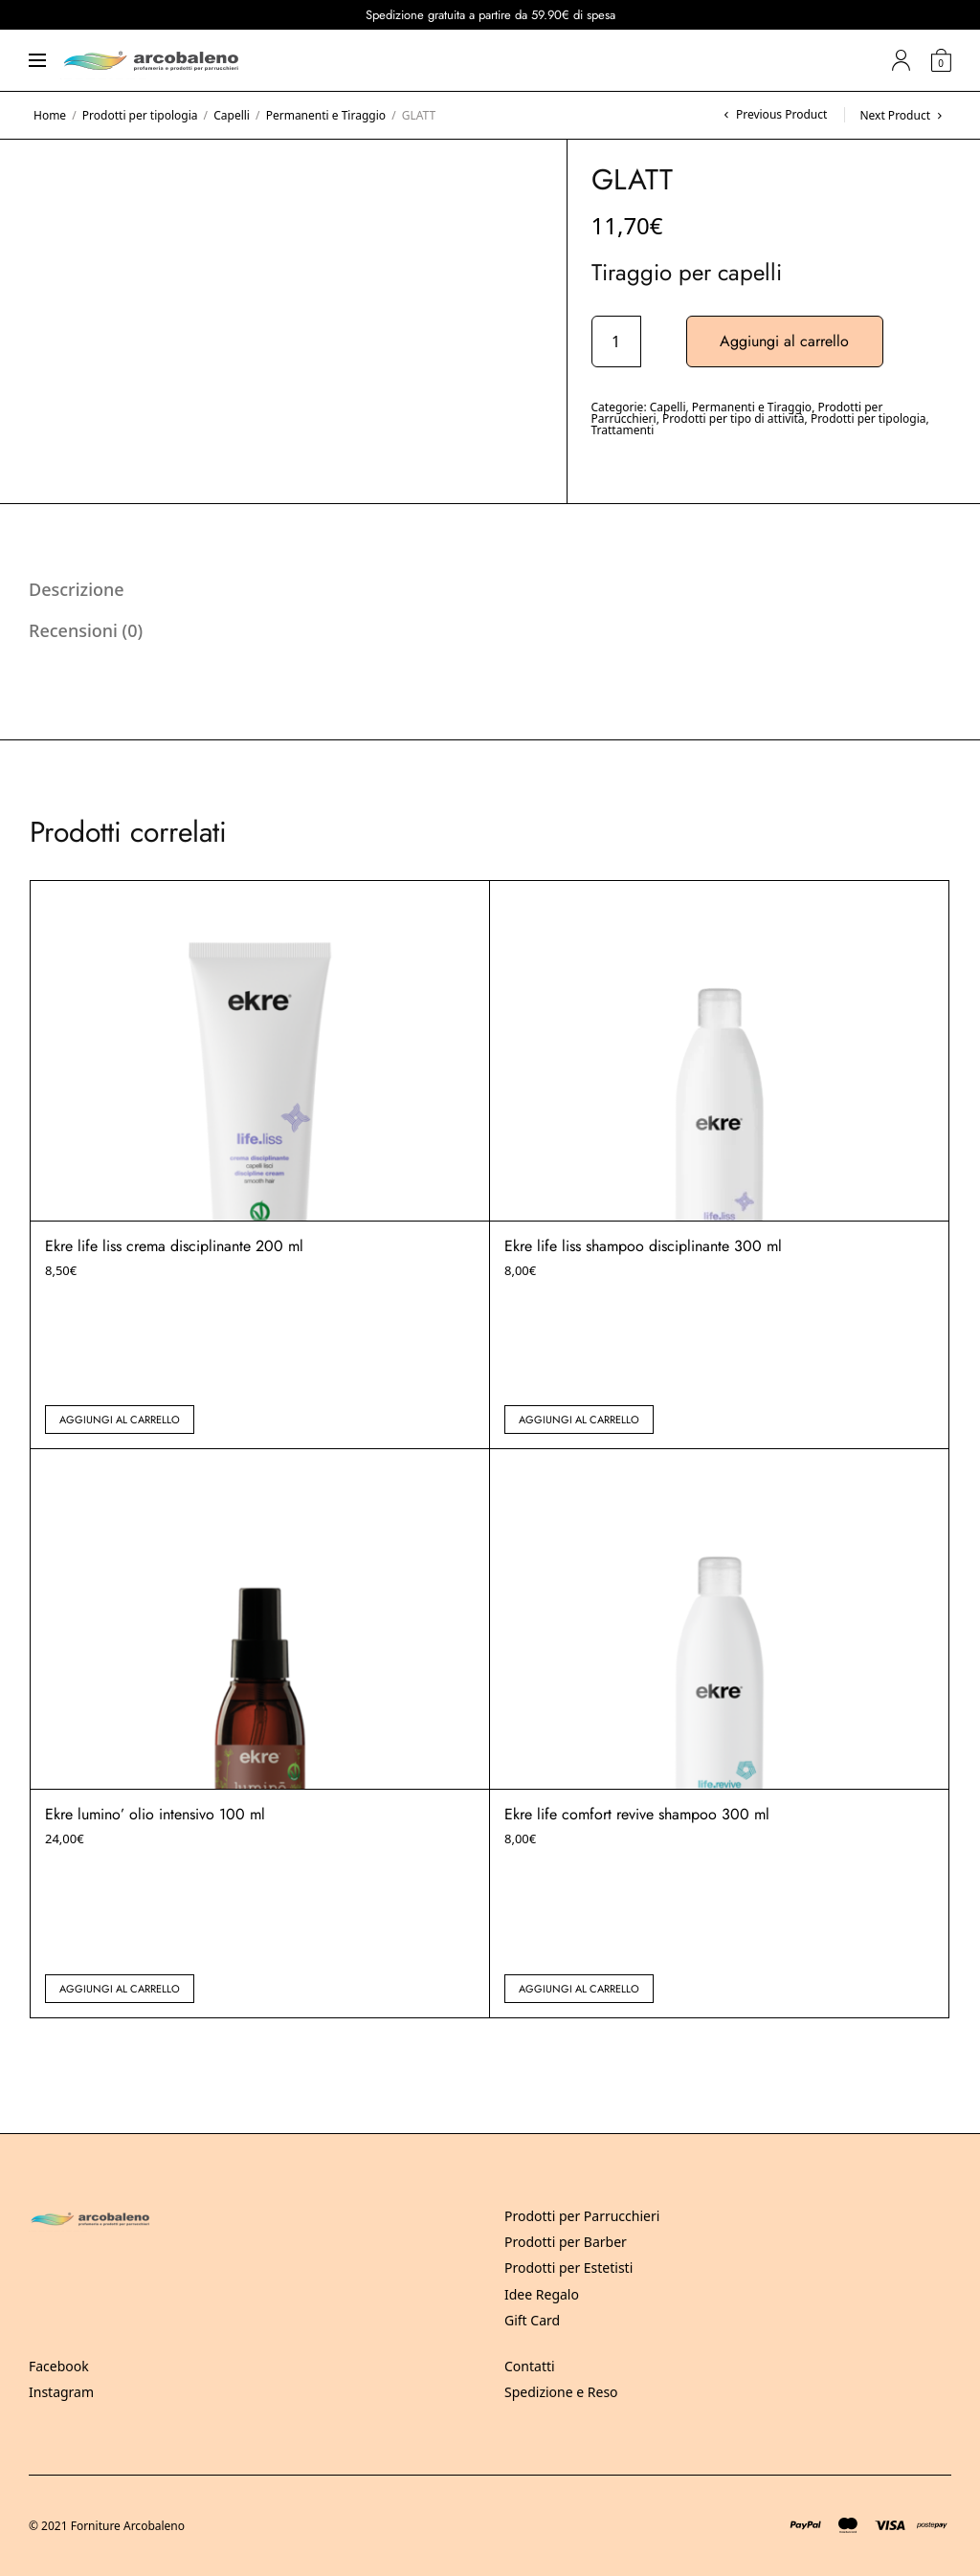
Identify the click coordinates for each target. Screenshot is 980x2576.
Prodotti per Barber (565, 2242)
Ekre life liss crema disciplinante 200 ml (174, 1246)
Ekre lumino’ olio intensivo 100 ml (155, 1814)
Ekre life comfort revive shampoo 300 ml (636, 1814)
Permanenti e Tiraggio (326, 115)
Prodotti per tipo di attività (733, 418)
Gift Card (532, 2320)
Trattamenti (623, 430)
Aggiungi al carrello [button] (119, 1419)
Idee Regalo (541, 2294)
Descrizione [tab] (76, 589)
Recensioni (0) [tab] (86, 630)
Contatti (529, 2366)
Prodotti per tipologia (140, 115)
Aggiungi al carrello (785, 341)
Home (49, 115)
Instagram (61, 2392)
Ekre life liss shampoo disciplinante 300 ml (643, 1246)
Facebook (59, 2366)
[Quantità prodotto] (616, 341)
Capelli (231, 115)
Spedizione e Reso (561, 2392)
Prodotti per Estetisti (568, 2267)
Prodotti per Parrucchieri (581, 2216)
